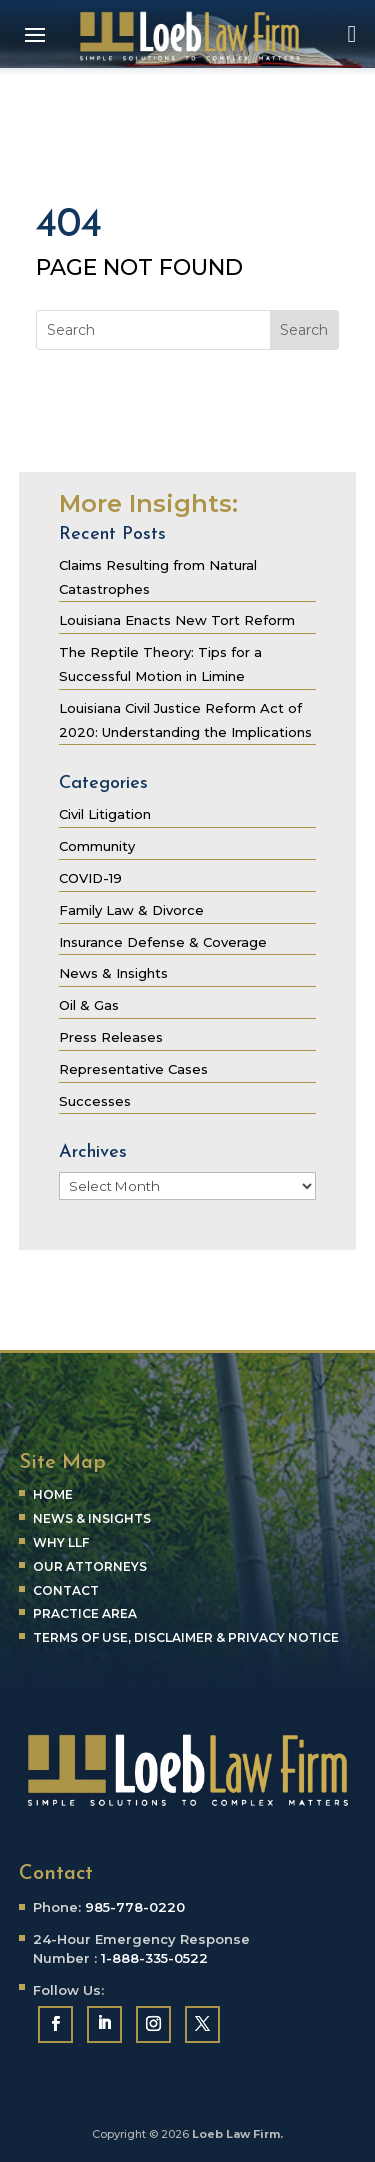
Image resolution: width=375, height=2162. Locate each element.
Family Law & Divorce (131, 910)
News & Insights (113, 973)
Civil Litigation (105, 814)
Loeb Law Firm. (237, 2134)
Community (97, 846)
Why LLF (61, 1542)
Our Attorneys (90, 1566)
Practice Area (85, 1613)
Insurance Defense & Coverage (163, 942)
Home (53, 1494)
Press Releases (111, 1037)
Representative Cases (133, 1069)
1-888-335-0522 (154, 1958)
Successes (95, 1101)
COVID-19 (90, 878)
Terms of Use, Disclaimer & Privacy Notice (186, 1637)
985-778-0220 (135, 1907)
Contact (66, 1590)
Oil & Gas (89, 1005)
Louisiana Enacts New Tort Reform (177, 620)
